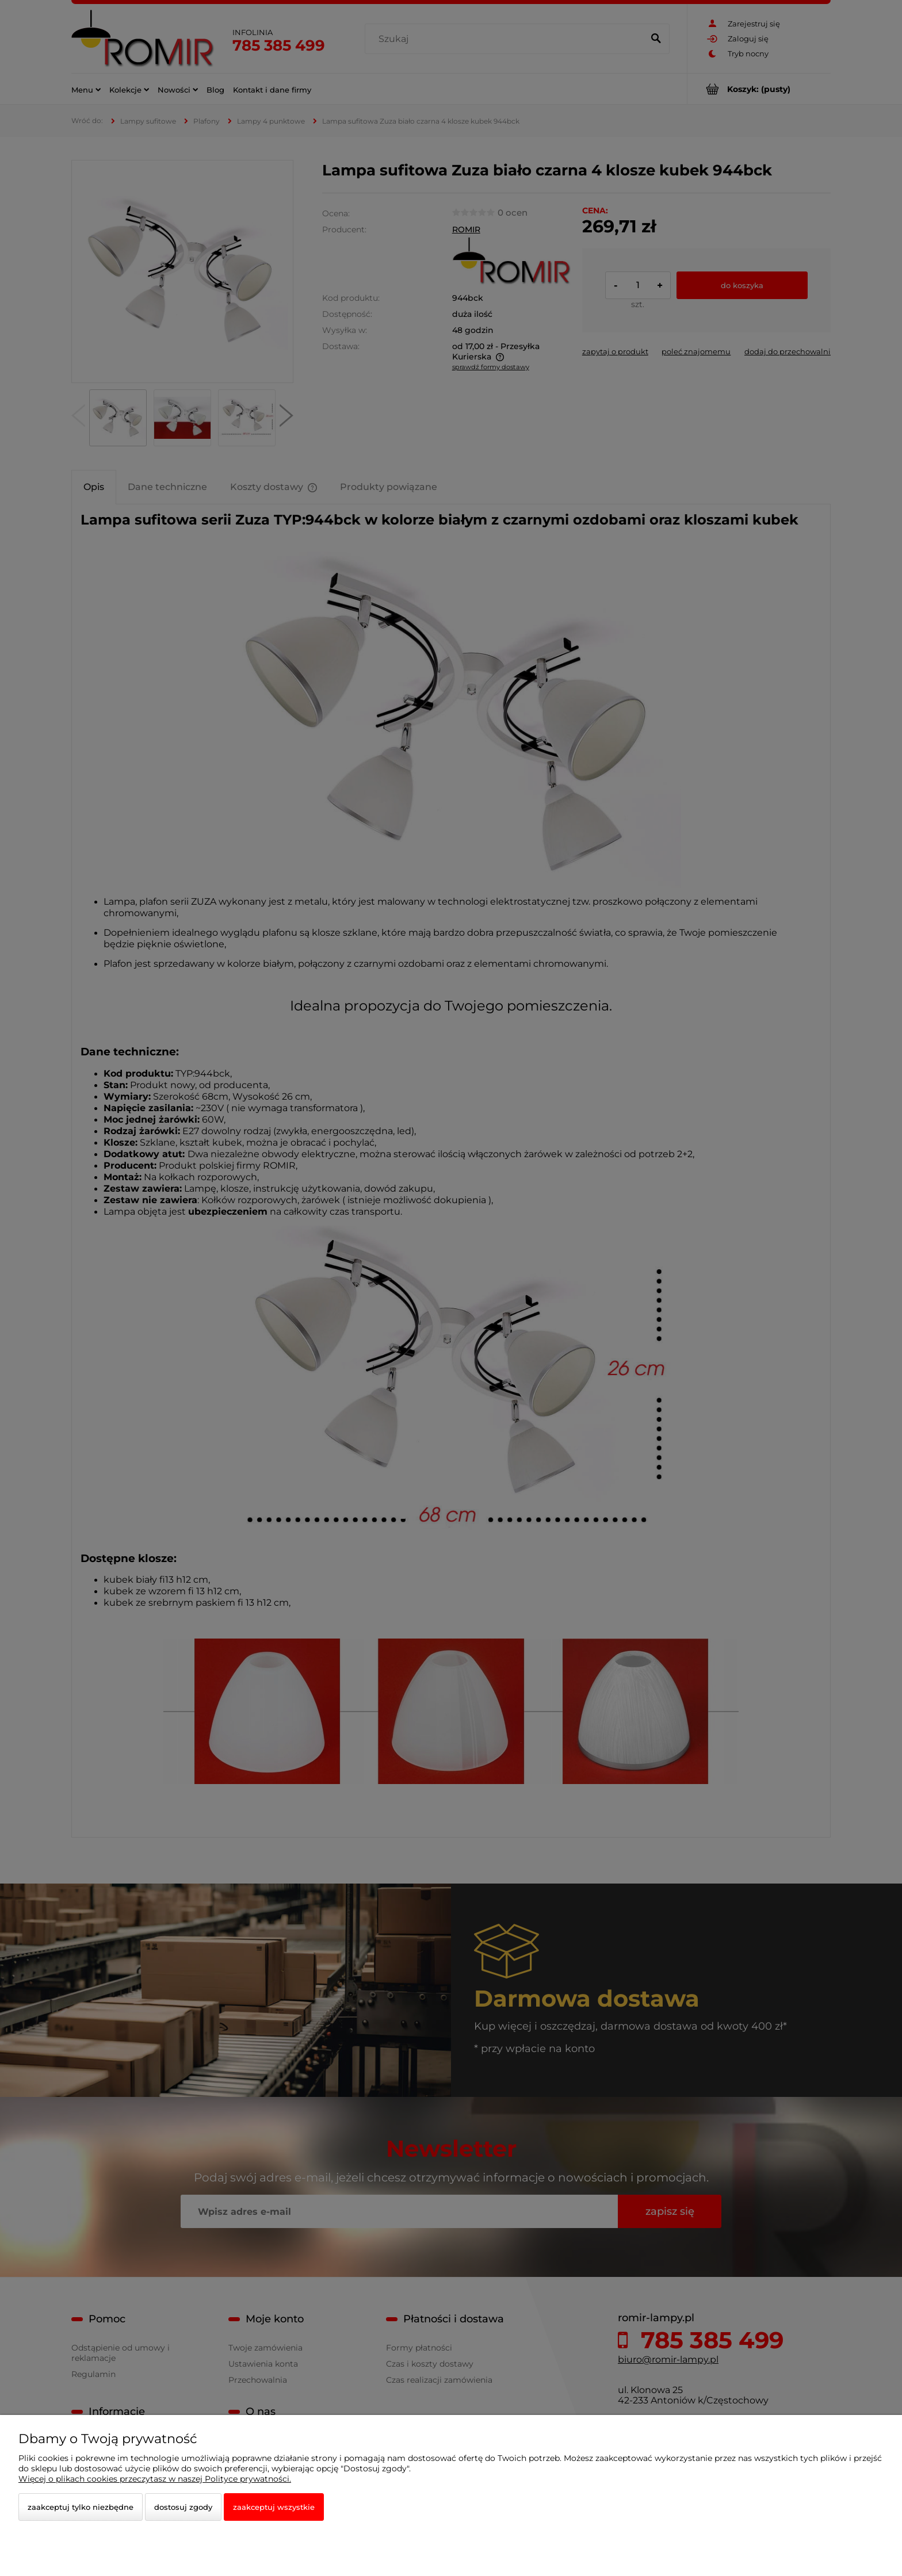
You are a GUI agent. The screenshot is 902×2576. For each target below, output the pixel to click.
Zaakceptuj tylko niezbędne (80, 2507)
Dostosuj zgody (183, 2507)
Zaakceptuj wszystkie (274, 2507)
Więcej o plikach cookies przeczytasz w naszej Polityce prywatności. (154, 2479)
